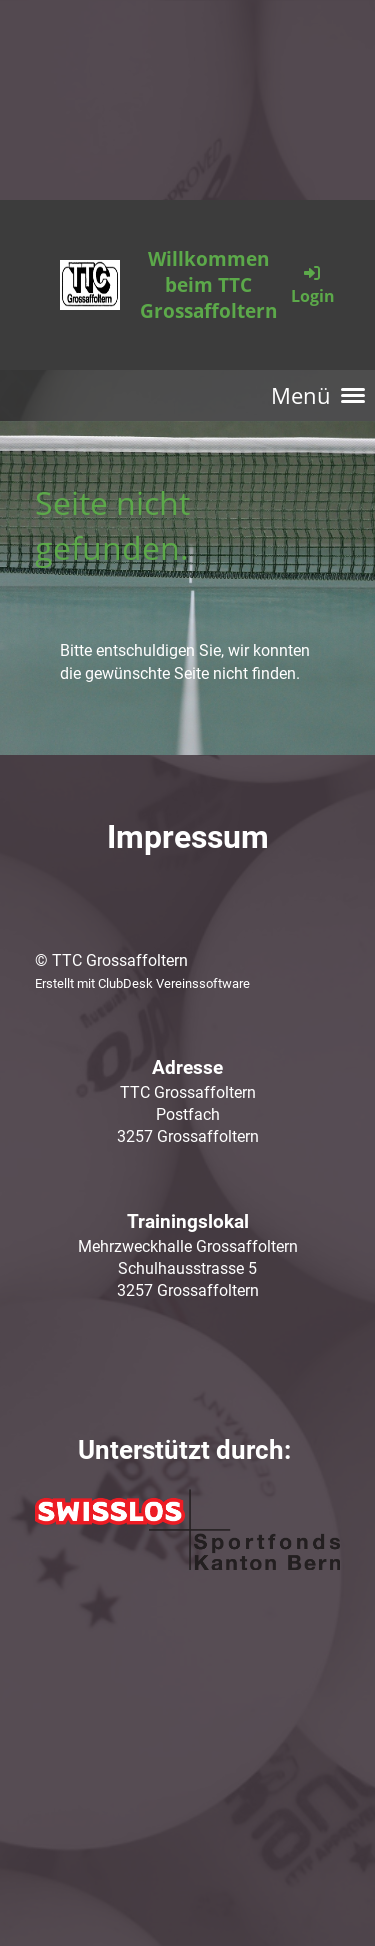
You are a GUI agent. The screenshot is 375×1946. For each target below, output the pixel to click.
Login (313, 284)
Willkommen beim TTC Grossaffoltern (208, 285)
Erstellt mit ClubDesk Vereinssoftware (142, 983)
